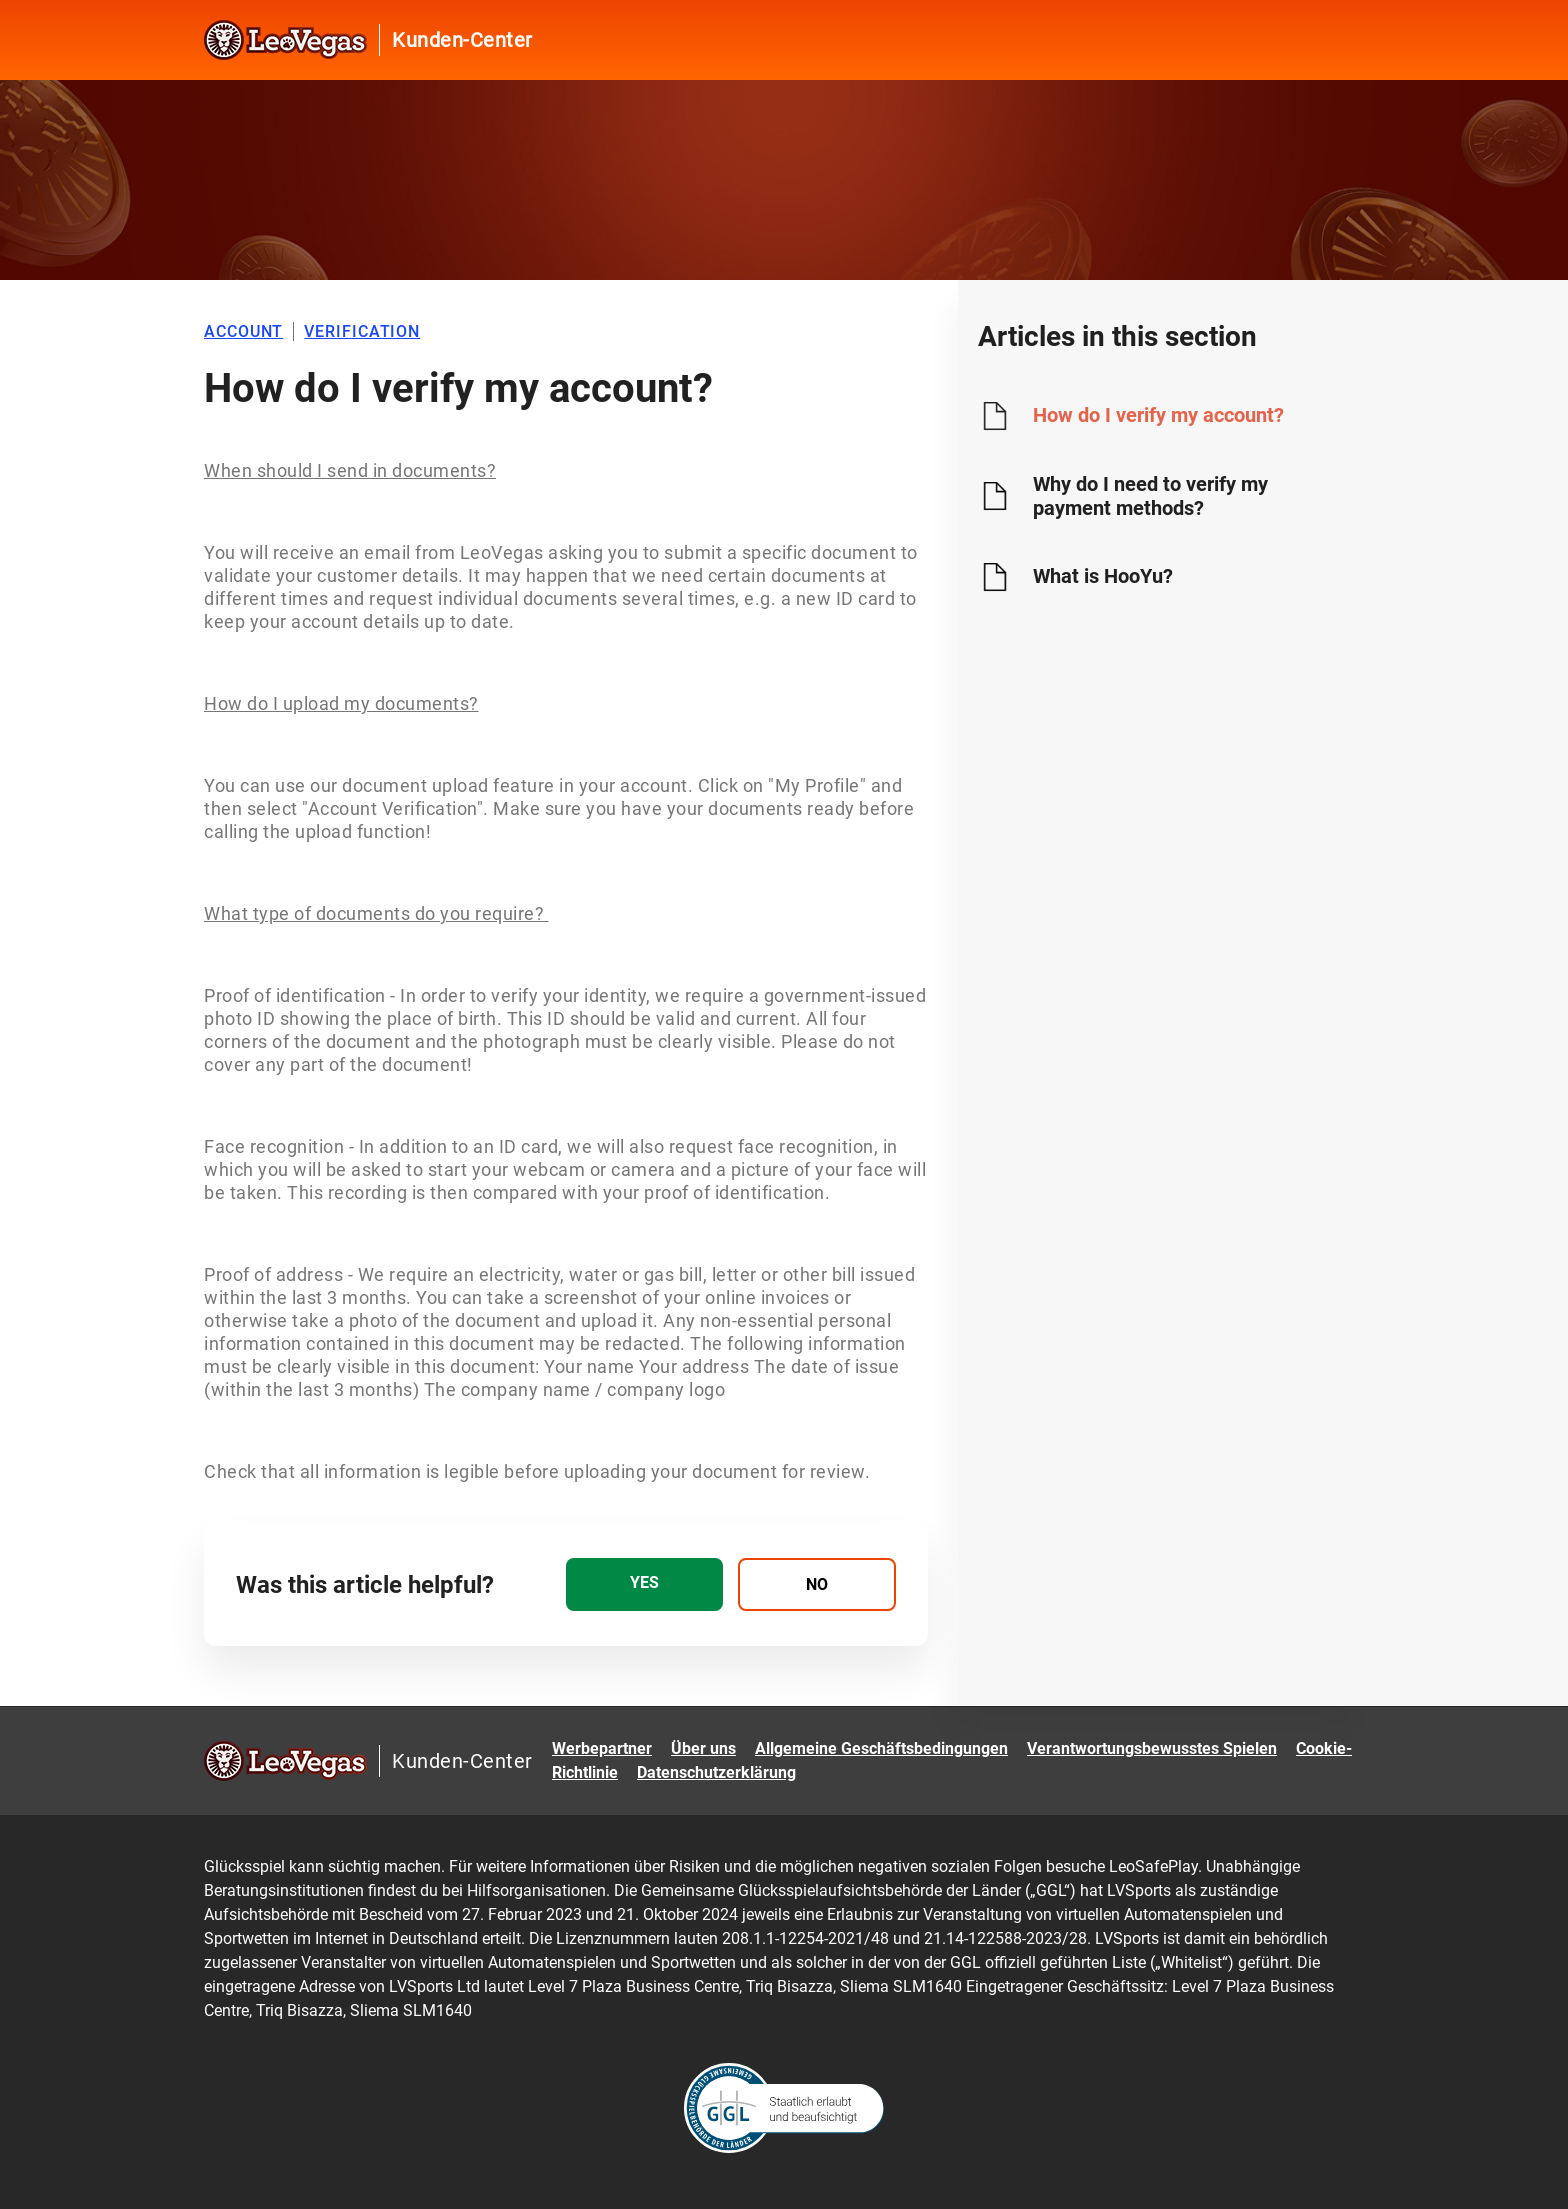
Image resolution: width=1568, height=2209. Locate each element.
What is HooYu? (1103, 576)
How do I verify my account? (1158, 415)
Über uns (703, 1748)
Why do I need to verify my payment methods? (1150, 496)
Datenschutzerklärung (716, 1772)
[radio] (644, 1584)
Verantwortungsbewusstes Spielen (1152, 1748)
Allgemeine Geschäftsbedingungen (881, 1748)
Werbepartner (602, 1748)
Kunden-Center (462, 40)
